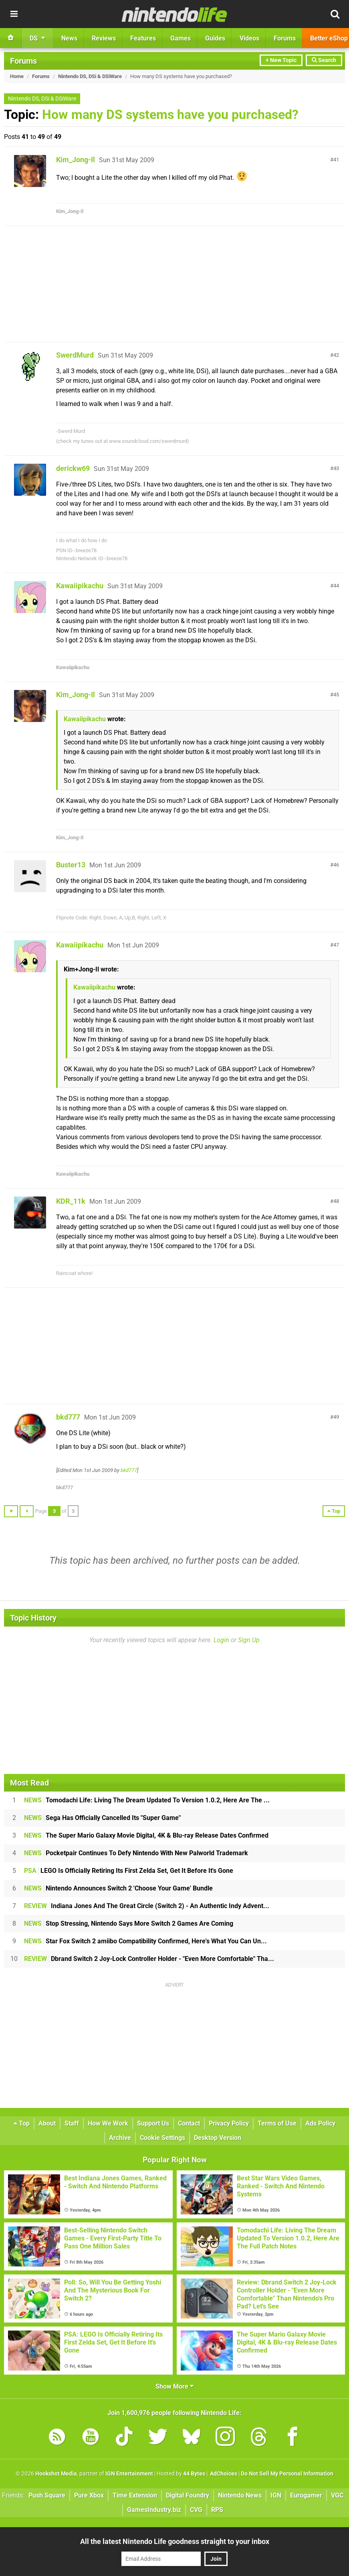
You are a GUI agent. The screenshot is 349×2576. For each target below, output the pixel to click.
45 (336, 695)
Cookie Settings (162, 2138)
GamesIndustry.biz (154, 2510)
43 (336, 468)
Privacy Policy (229, 2123)
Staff (72, 2123)
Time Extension (135, 2495)
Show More (174, 2386)
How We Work (108, 2123)
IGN (275, 2495)
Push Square (46, 2495)
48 (336, 1201)
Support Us (153, 2123)
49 (336, 1417)
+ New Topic (281, 60)
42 (336, 355)
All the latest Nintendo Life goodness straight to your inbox (174, 2541)
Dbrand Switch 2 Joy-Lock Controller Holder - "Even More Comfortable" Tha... (149, 1959)
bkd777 (68, 1417)
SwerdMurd (75, 355)
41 (336, 160)
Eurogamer (306, 2495)
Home (17, 76)
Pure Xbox (89, 2495)
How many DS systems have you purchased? (170, 114)
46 (336, 865)
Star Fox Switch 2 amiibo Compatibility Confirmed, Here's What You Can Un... (145, 1941)
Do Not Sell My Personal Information (287, 2473)
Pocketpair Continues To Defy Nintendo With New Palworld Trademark (136, 1853)
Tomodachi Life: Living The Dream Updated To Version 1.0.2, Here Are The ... (147, 1800)
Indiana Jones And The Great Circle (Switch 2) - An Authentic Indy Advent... (146, 1906)
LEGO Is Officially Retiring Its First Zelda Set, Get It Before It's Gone (128, 1870)
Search (324, 60)
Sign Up (249, 1640)
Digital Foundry (187, 2495)
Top (22, 2123)
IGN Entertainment (129, 2473)
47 (336, 945)
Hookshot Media (56, 2473)
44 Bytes (194, 2473)
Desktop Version (217, 2138)
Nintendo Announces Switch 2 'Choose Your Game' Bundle (118, 1888)
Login (221, 1640)
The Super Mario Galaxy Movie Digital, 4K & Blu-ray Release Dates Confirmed (146, 1835)
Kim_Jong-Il (75, 159)
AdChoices (223, 2473)
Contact (189, 2123)
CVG (196, 2510)
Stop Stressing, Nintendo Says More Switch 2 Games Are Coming (128, 1923)
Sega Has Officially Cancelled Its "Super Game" (102, 1818)
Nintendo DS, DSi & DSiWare (90, 76)
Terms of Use (277, 2123)
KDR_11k (70, 1201)
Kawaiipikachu (79, 585)
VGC (337, 2495)
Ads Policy (320, 2123)
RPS (217, 2510)
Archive (120, 2138)
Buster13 (70, 865)
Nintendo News (240, 2495)
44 (336, 586)
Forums (23, 61)
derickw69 (73, 468)
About (47, 2123)
